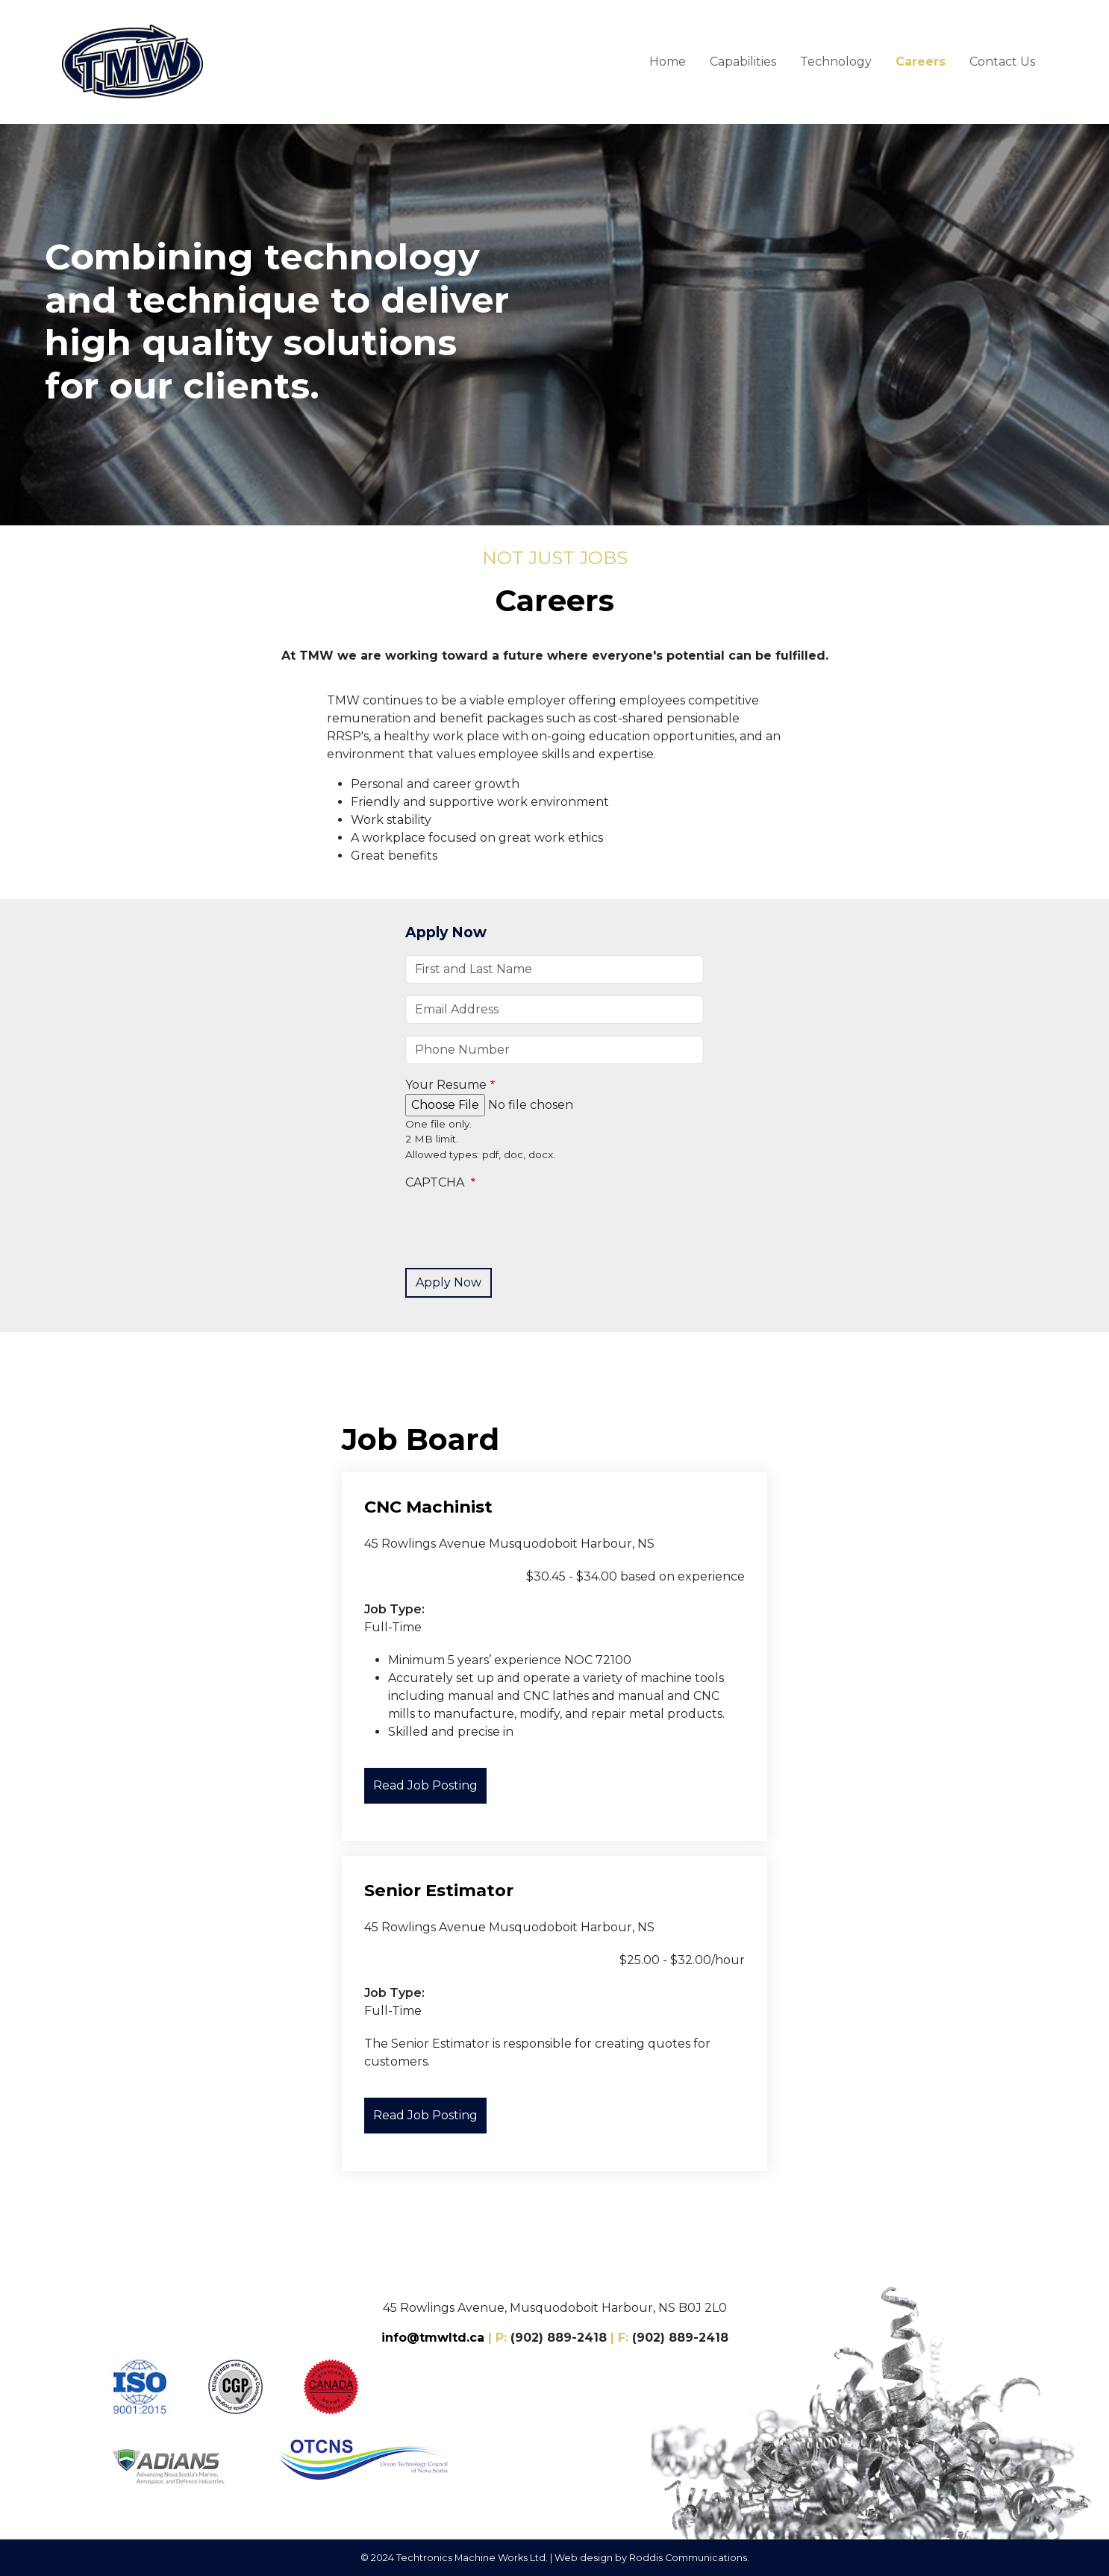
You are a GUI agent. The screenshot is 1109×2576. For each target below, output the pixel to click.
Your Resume (446, 1085)
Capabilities (743, 61)
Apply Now (446, 932)
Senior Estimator (438, 1890)
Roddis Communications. (689, 2557)
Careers (921, 61)
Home (667, 61)
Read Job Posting (425, 1785)
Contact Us (1002, 61)
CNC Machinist (428, 1506)
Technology (836, 61)
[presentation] (518, 1227)
